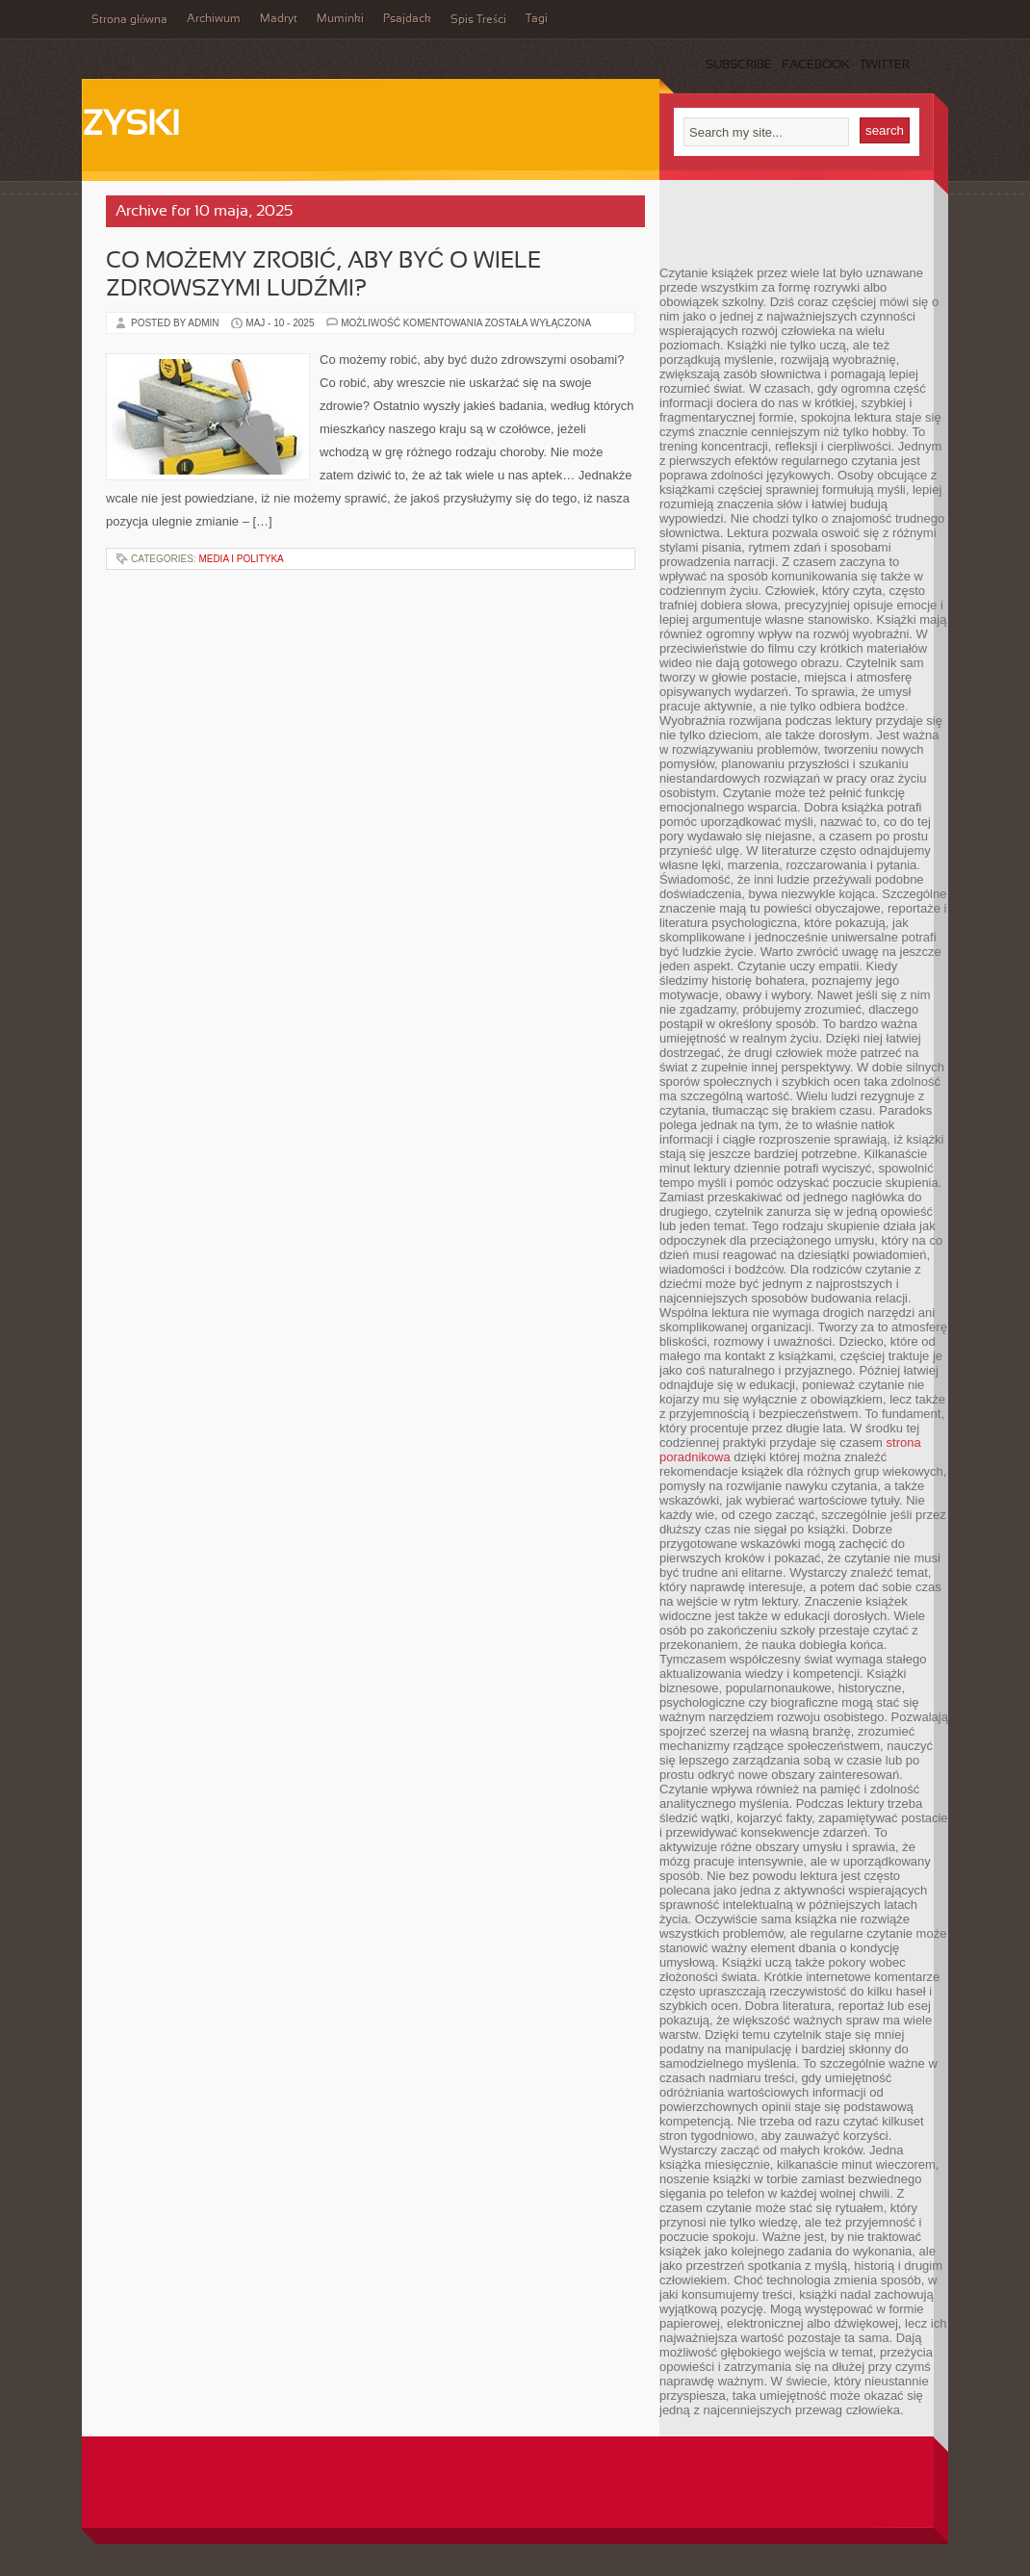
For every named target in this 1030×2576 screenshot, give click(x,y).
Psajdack (407, 19)
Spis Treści (478, 20)
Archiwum (214, 19)
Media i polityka (240, 559)
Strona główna (129, 20)
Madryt (278, 19)
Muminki (340, 19)
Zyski (130, 126)
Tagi (537, 19)
